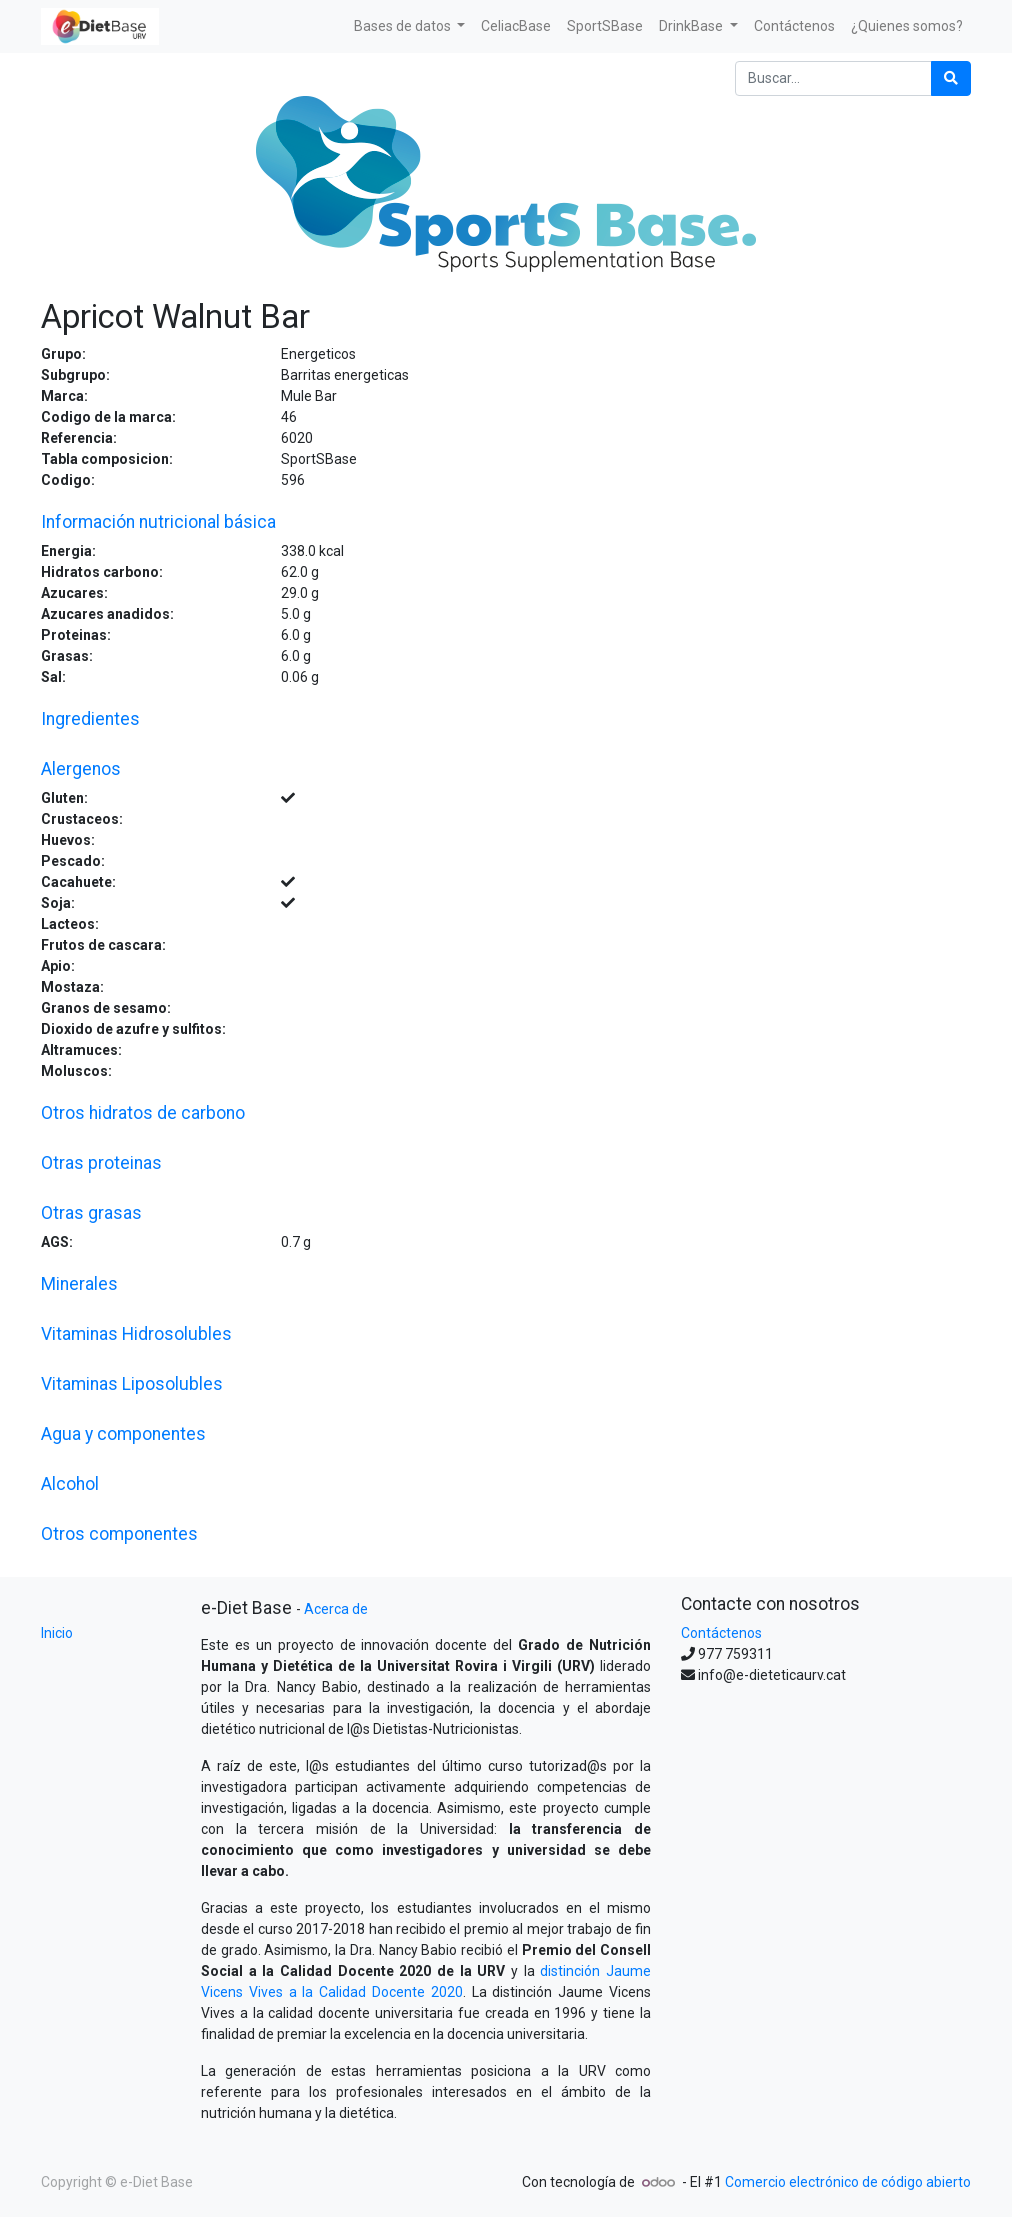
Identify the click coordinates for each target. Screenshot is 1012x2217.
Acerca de (336, 1609)
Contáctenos (721, 1633)
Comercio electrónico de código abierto (848, 2182)
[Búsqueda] (951, 78)
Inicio (57, 1633)
